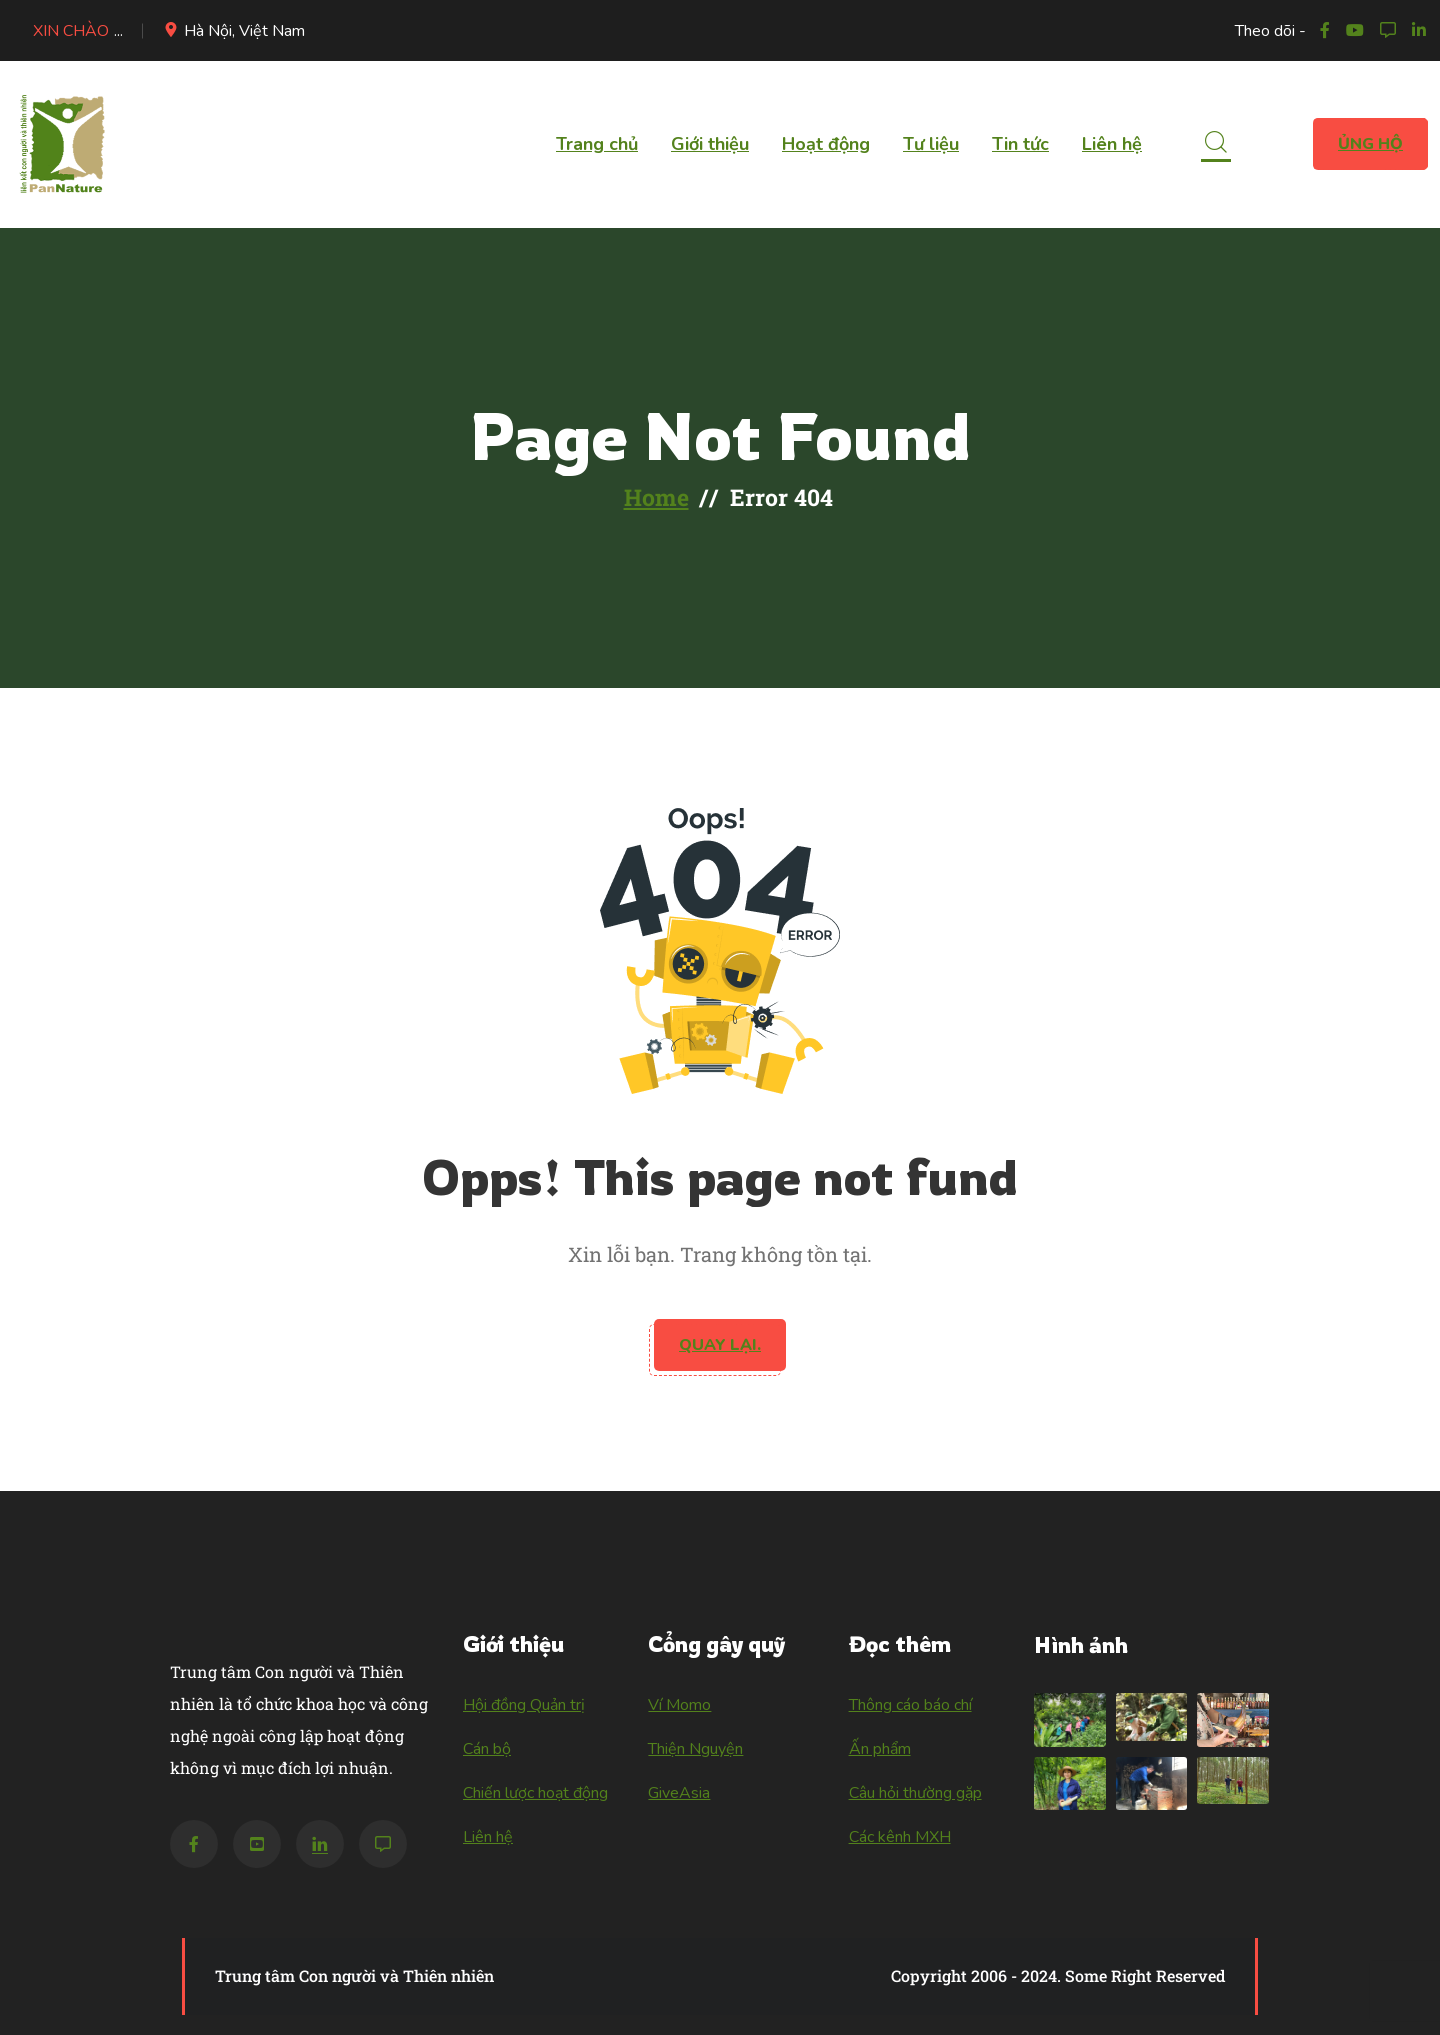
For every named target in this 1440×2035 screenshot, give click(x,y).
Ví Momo (679, 1705)
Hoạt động (826, 144)
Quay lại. (720, 1345)
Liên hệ (1112, 144)
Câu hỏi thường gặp (915, 1793)
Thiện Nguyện (695, 1749)
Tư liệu (931, 144)
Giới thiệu (710, 144)
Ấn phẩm (880, 1749)
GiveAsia (679, 1793)
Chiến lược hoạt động (535, 1793)
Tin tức (1020, 144)
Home (656, 497)
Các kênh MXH (900, 1837)
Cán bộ (487, 1749)
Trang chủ (597, 144)
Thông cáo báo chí (910, 1705)
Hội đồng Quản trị (524, 1705)
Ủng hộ (1370, 144)
